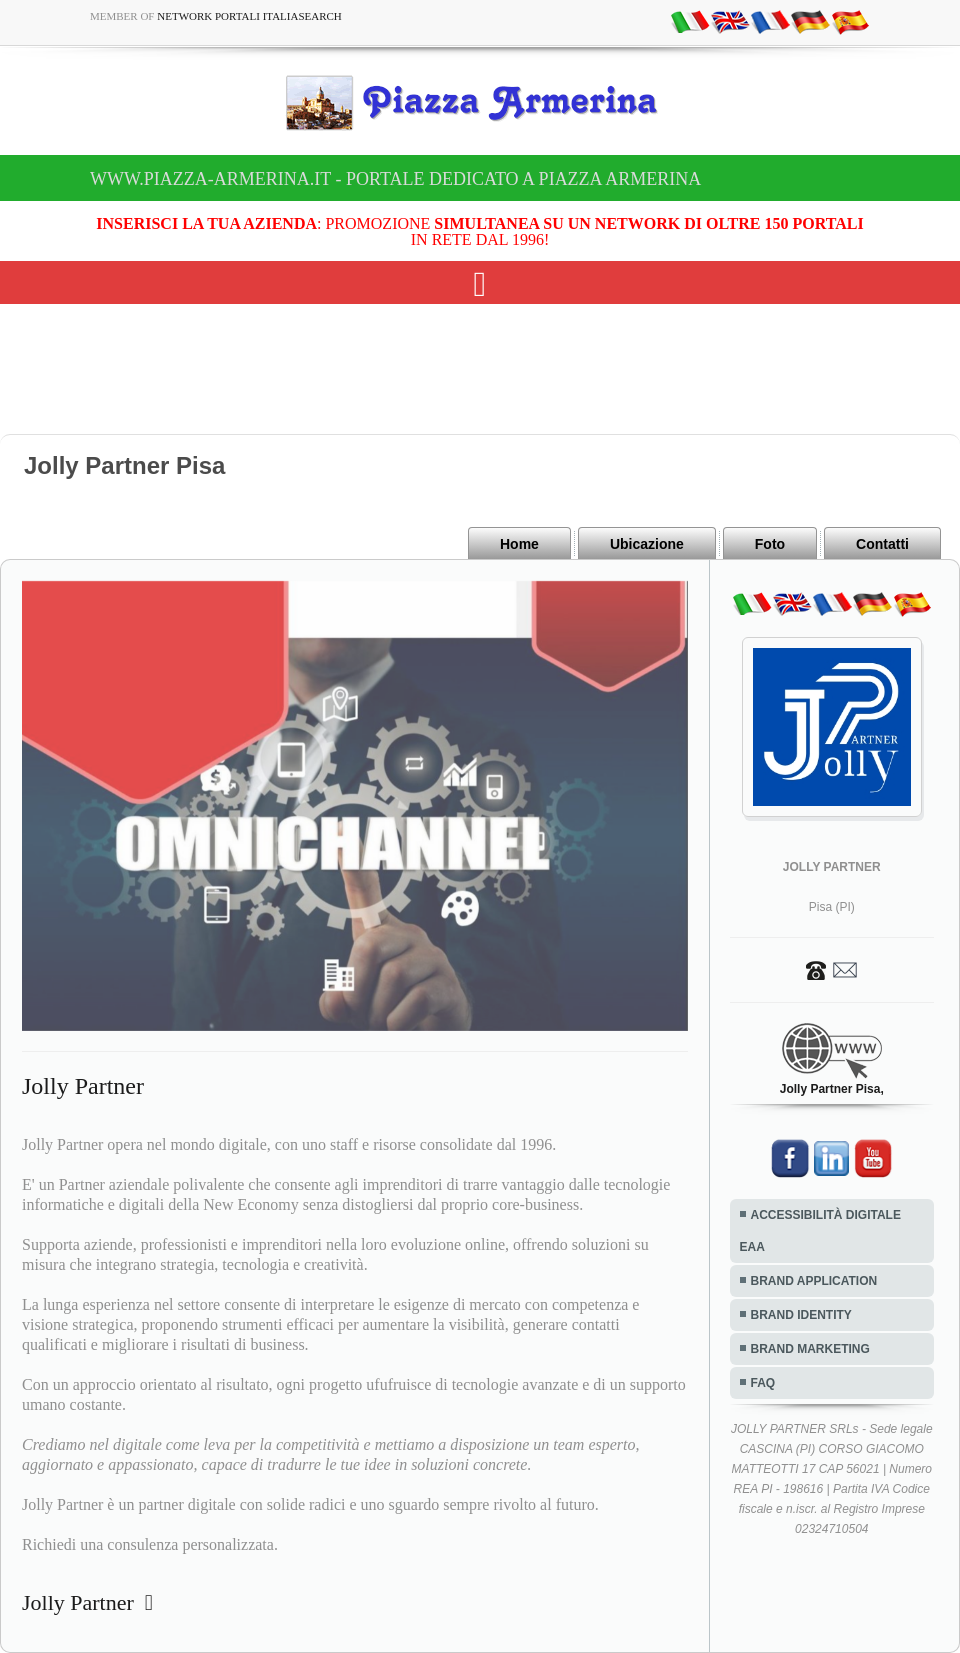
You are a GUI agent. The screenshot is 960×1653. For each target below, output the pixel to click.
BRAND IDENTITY (801, 1315)
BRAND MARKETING (810, 1349)
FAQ (763, 1383)
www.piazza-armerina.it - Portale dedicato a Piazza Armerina (395, 179)
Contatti (882, 544)
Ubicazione (647, 544)
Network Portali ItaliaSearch (249, 16)
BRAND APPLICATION (814, 1281)
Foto (770, 544)
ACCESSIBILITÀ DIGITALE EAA (820, 1231)
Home (519, 544)
